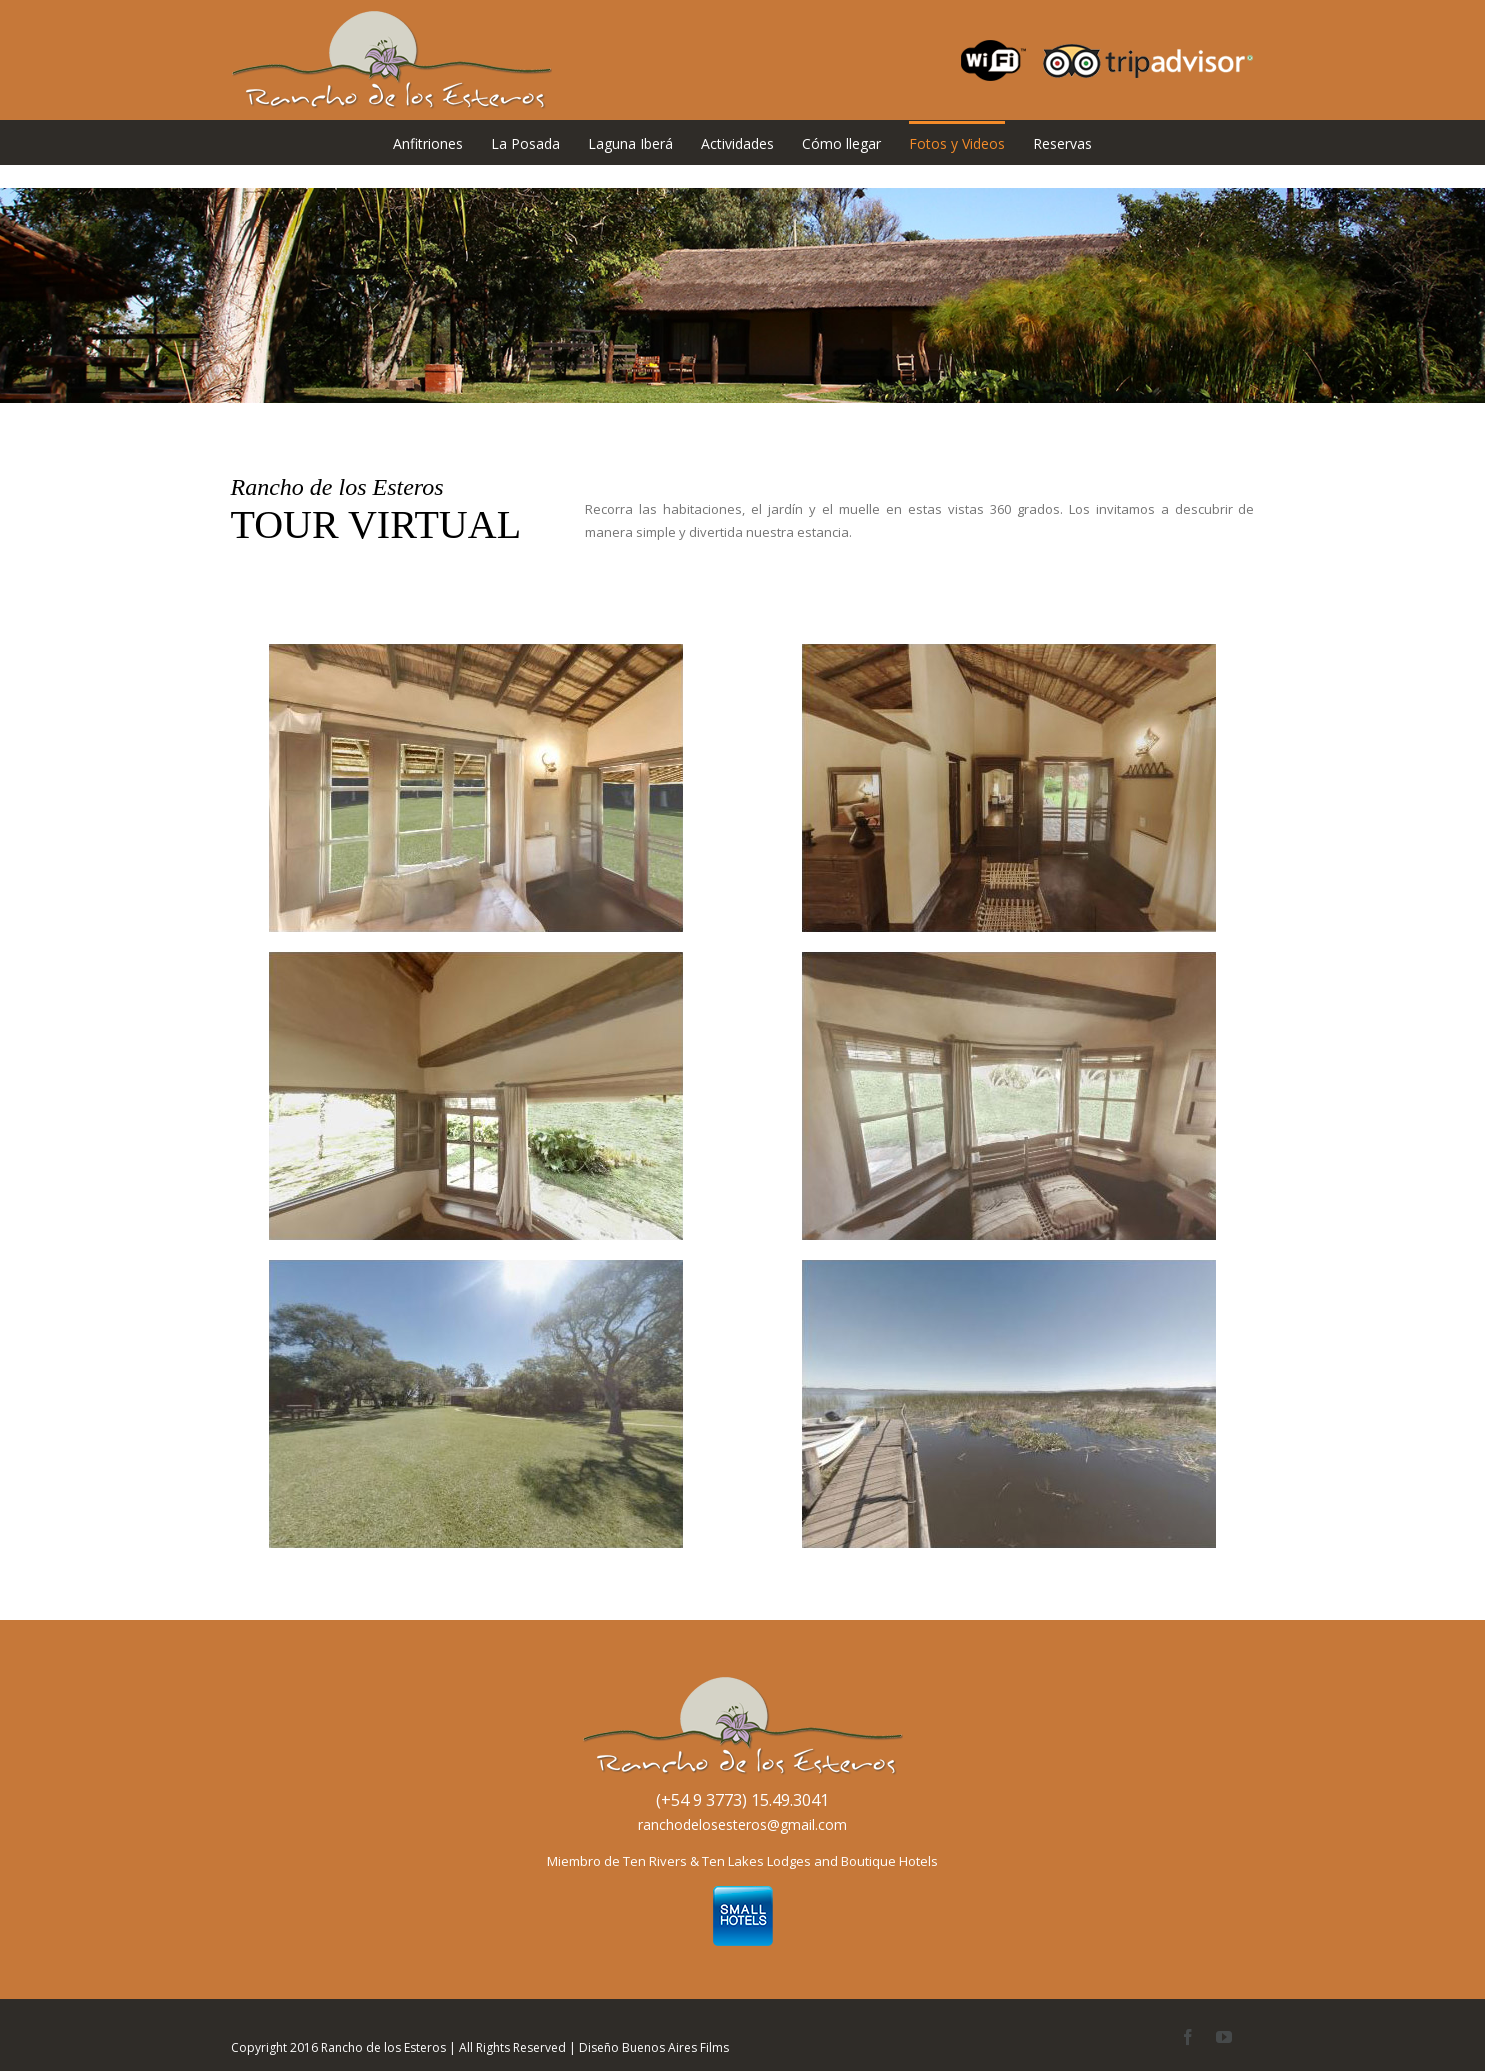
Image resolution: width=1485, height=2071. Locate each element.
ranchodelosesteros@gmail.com (742, 1824)
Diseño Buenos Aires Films (654, 2047)
